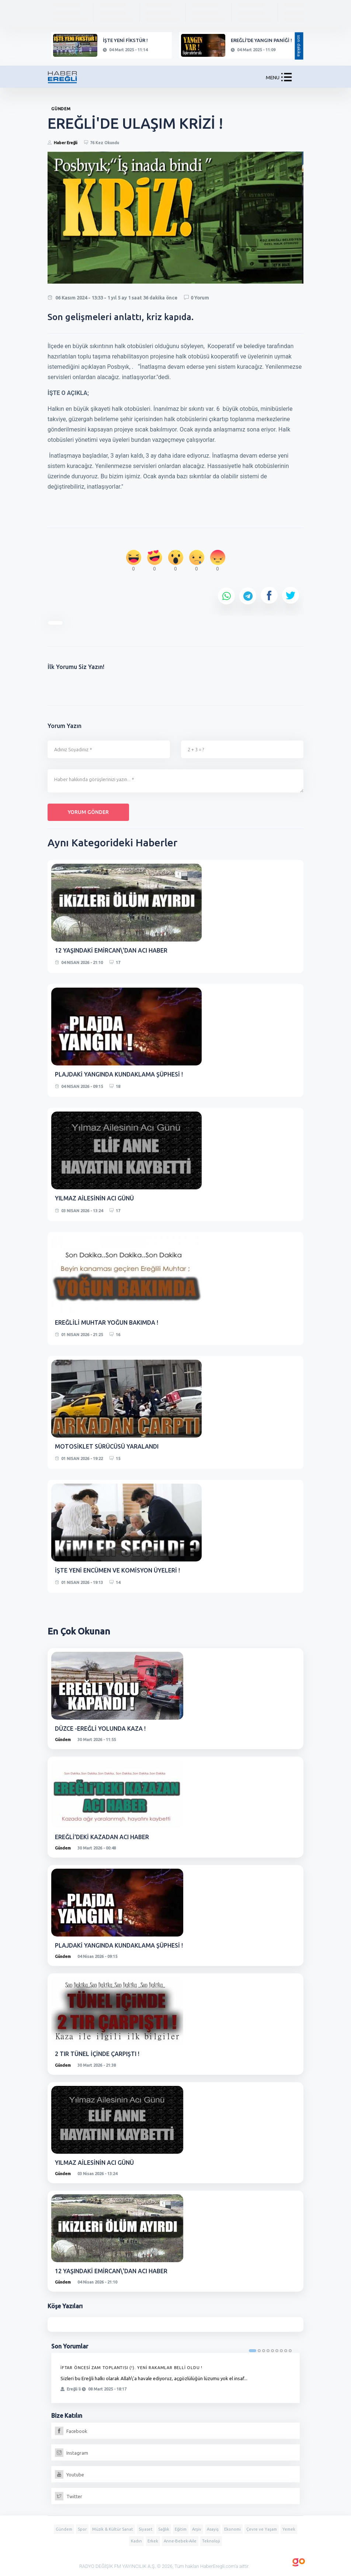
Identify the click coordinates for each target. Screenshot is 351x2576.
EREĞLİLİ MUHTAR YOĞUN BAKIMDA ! (106, 1322)
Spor (82, 2529)
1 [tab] (252, 2350)
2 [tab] (259, 2350)
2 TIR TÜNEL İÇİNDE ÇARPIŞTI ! (97, 2053)
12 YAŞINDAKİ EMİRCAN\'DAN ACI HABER (111, 950)
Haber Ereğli (65, 143)
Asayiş (213, 2529)
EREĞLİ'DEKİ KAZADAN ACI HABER (102, 1837)
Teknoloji (211, 2541)
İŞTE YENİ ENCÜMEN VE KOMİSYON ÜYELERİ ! (117, 1570)
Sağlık (163, 2529)
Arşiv (196, 2529)
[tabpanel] (175, 2378)
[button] (286, 79)
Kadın (136, 2541)
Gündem (63, 1739)
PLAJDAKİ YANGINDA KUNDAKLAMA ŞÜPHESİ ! (119, 1074)
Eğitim (181, 2529)
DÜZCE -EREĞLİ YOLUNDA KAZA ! (100, 1728)
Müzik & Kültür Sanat (112, 2529)
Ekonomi (232, 2529)
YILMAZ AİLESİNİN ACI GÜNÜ (94, 1198)
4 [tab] (268, 2350)
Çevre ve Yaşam (261, 2529)
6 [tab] (276, 2350)
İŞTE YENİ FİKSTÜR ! (125, 40)
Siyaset (146, 2529)
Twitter (68, 2496)
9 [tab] (290, 2350)
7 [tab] (281, 2350)
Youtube (69, 2474)
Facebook (71, 2431)
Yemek (288, 2529)
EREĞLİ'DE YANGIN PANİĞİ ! (261, 40)
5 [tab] (272, 2350)
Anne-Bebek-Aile (180, 2541)
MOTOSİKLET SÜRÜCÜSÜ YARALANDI (107, 1446)
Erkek (152, 2541)
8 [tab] (285, 2350)
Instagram (71, 2452)
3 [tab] (263, 2350)
